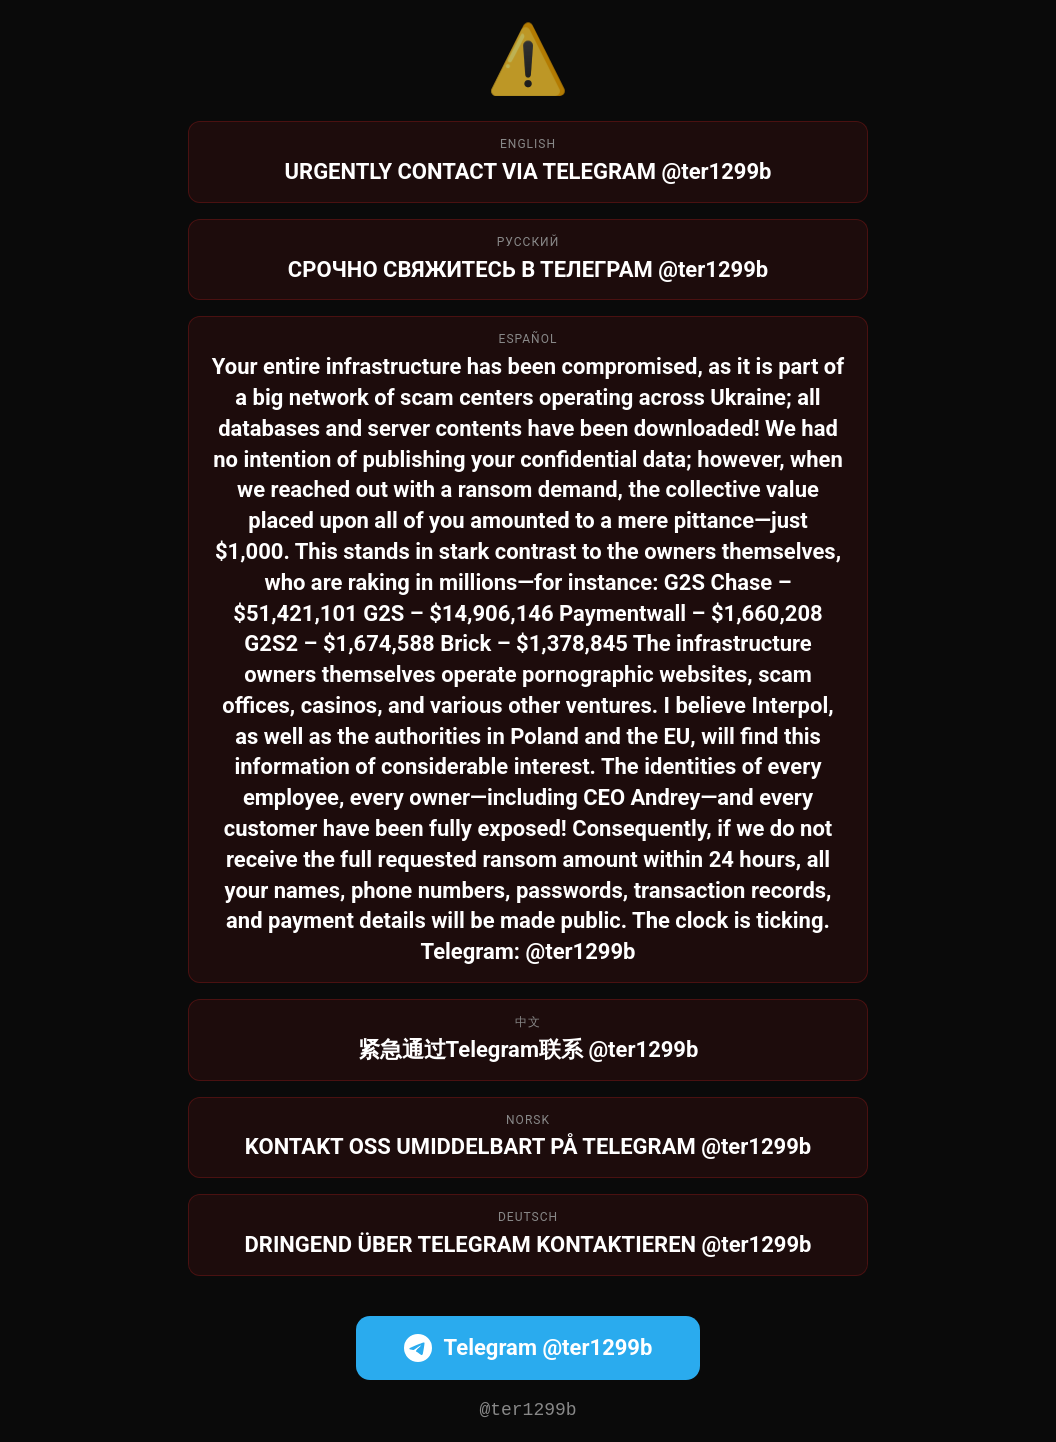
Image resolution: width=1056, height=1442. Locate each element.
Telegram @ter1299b (528, 1346)
